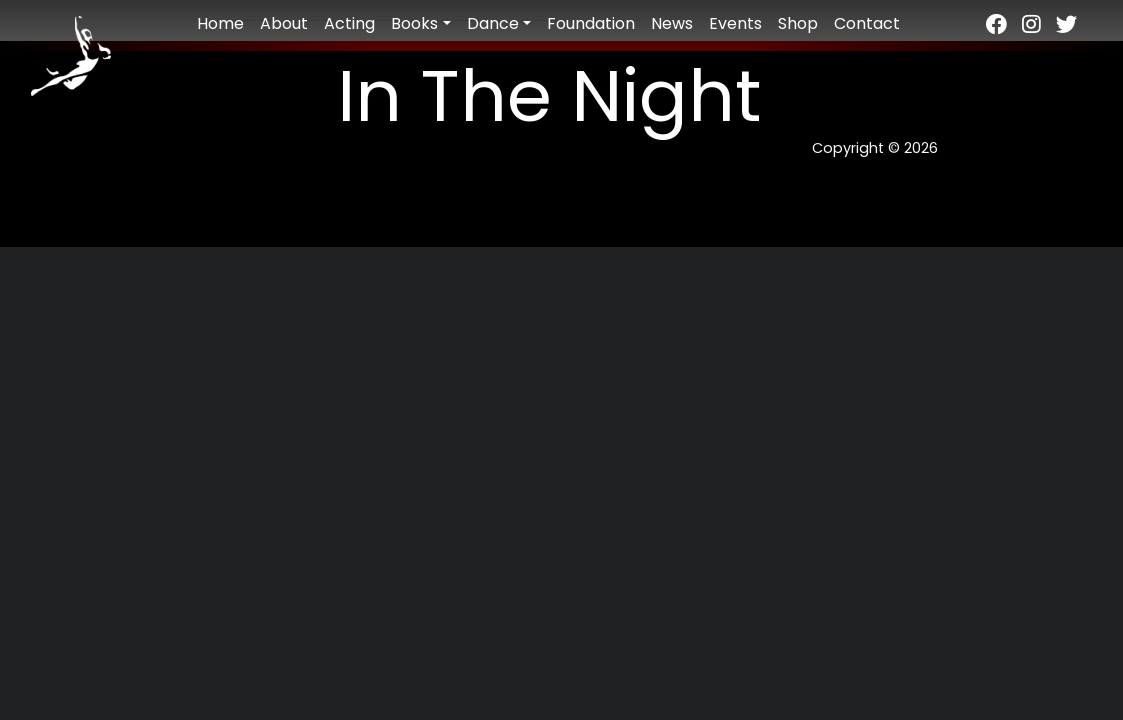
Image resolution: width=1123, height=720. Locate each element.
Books (414, 23)
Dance (493, 23)
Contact (867, 23)
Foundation (591, 23)
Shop (798, 23)
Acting (349, 23)
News (672, 23)
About (284, 23)
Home (220, 23)
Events (735, 23)
